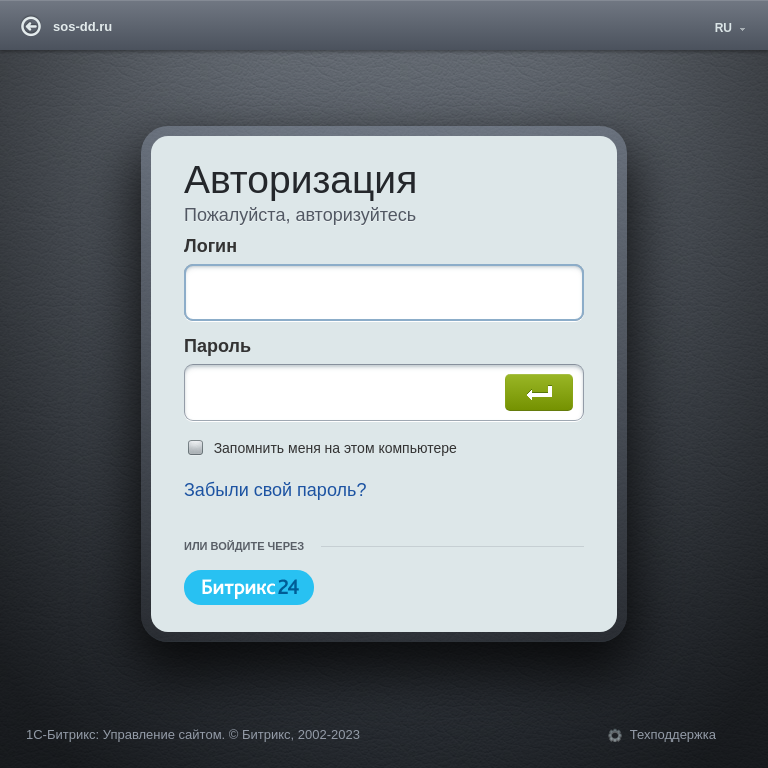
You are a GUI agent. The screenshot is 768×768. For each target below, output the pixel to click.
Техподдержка (673, 734)
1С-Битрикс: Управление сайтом (124, 734)
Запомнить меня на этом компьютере (335, 448)
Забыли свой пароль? (275, 490)
